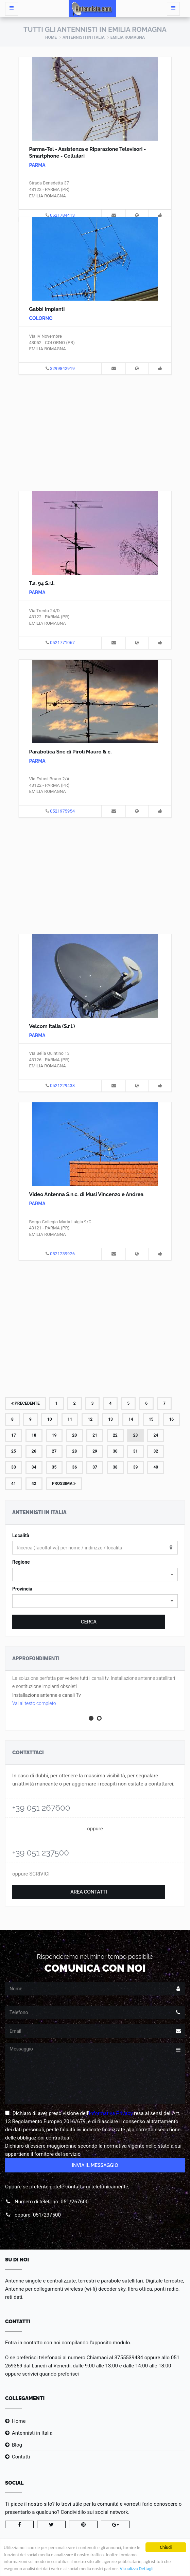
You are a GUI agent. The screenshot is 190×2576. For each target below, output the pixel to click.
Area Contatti (88, 1892)
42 (34, 1483)
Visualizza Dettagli (136, 2569)
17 (13, 1435)
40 (155, 1467)
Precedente (25, 1403)
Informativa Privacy (111, 2113)
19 (54, 1435)
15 (151, 1419)
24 (155, 1435)
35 (54, 1467)
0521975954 (62, 811)
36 (74, 1467)
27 (54, 1451)
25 (13, 1451)
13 (110, 1419)
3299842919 (62, 368)
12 (90, 1419)
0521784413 (62, 215)
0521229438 (62, 1085)
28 (74, 1451)
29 (94, 1451)
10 (49, 1419)
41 (13, 1483)
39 (135, 1467)
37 (94, 1467)
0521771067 (62, 642)
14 (130, 1419)
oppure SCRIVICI (31, 1874)
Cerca (89, 1621)
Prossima (64, 1483)
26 (34, 1451)
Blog (17, 2445)
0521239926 (62, 1253)
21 (94, 1435)
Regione (21, 1562)
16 (171, 1419)
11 (70, 1419)
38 (115, 1467)
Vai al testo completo (34, 1703)
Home (51, 37)
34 (34, 1467)
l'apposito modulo (110, 2343)
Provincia (22, 1589)
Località (20, 1535)
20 (74, 1435)
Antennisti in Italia (84, 37)
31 (135, 1451)
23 (135, 1435)
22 (115, 1435)
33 (13, 1467)
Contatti (21, 2457)
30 (115, 1451)
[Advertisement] (95, 431)
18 (34, 1435)
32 (155, 1451)
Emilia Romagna (127, 37)
